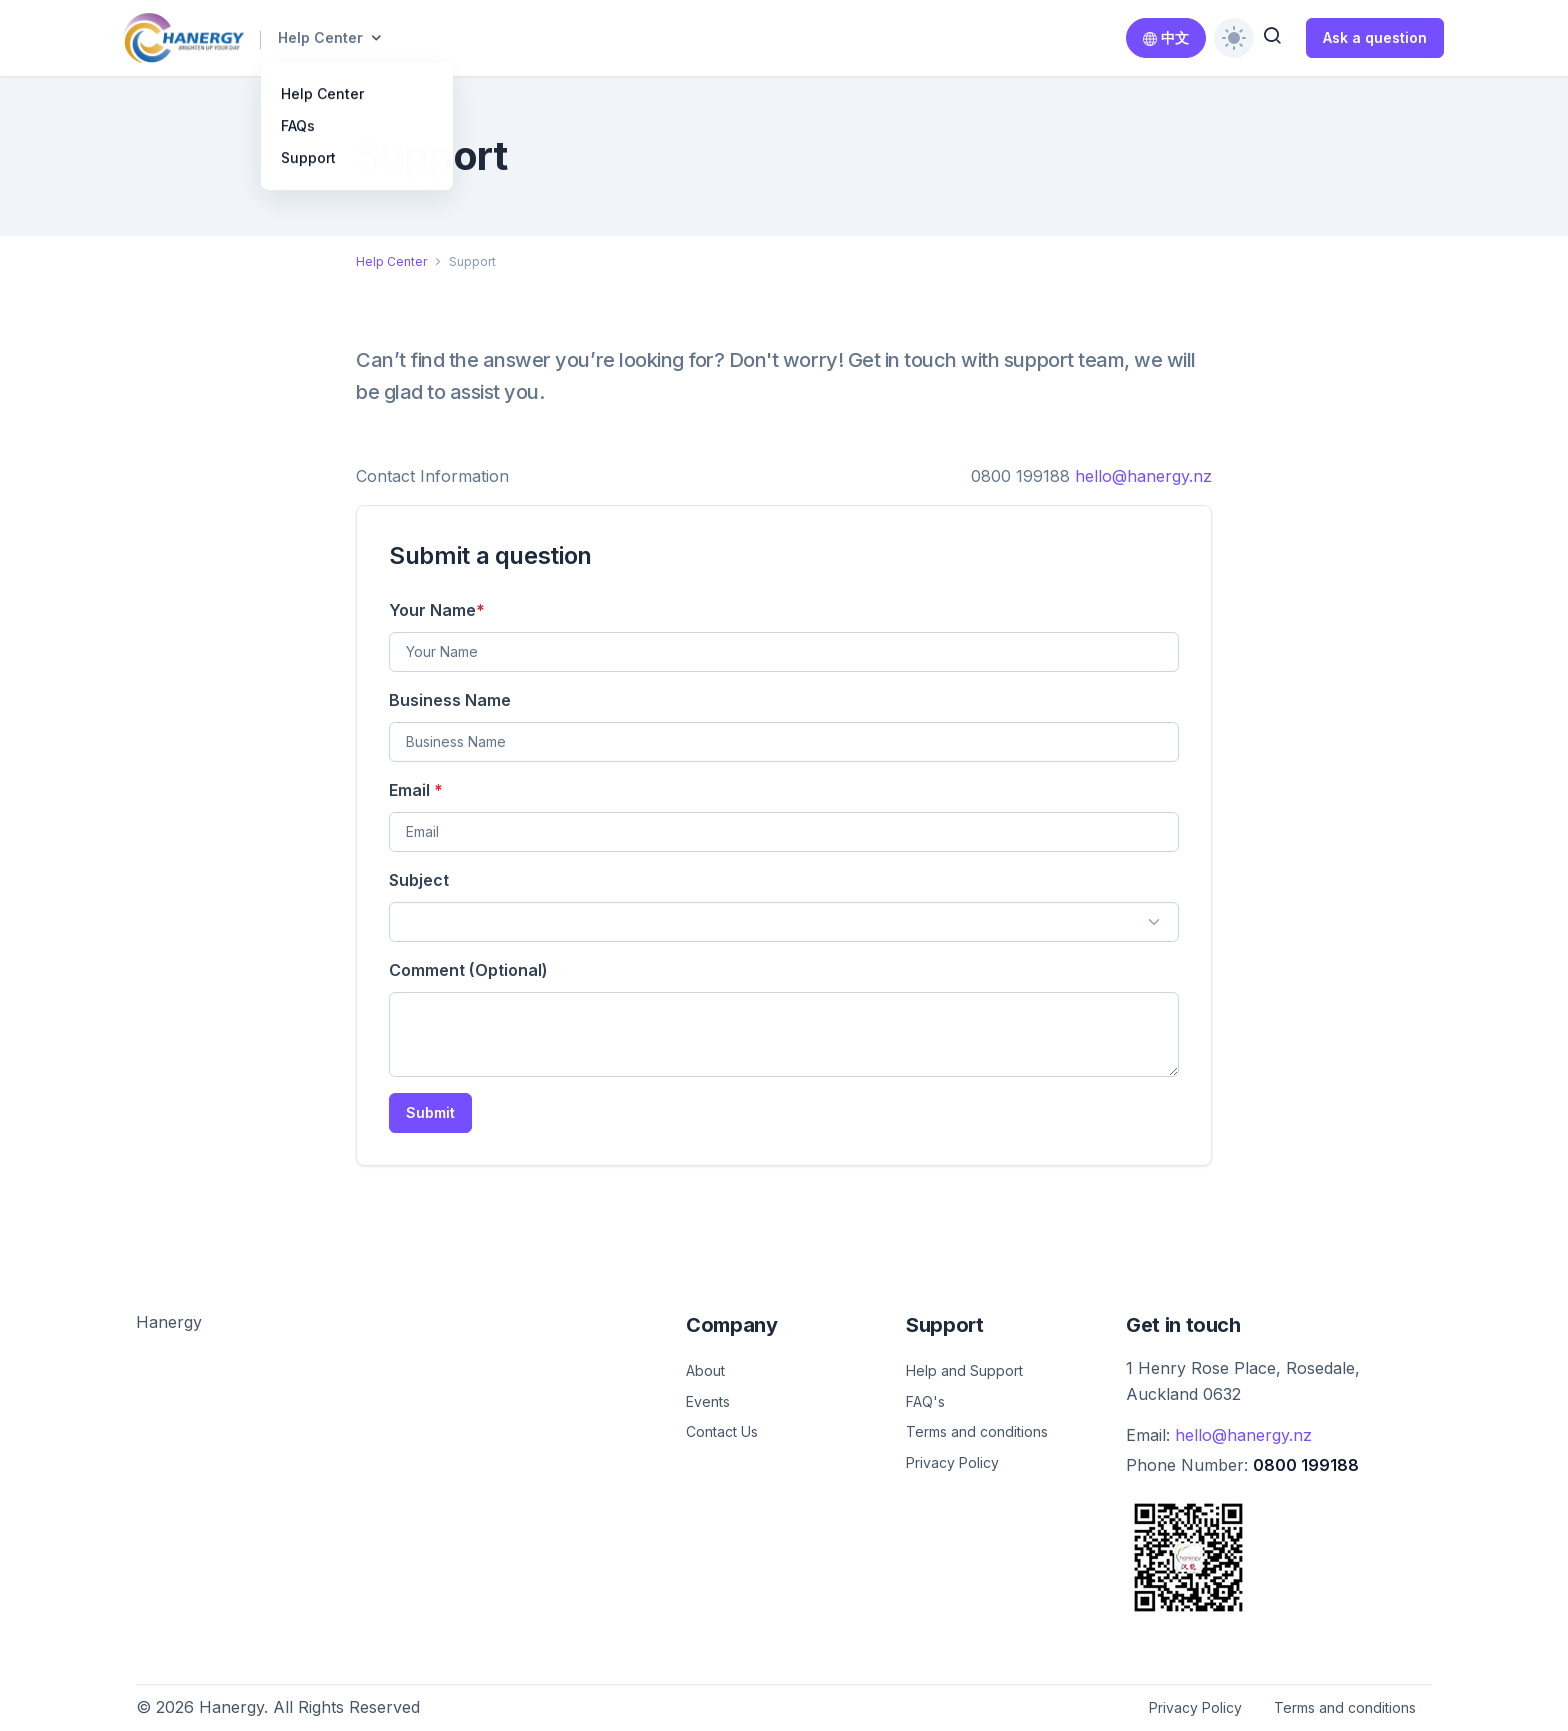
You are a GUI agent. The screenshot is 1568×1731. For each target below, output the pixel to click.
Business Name (450, 700)
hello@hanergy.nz (1143, 476)
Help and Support (964, 1370)
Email (416, 790)
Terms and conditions (977, 1431)
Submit (430, 1112)
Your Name (437, 610)
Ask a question (1375, 37)
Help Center (320, 37)
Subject (419, 880)
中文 (1166, 37)
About (705, 1370)
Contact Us (722, 1431)
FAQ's (925, 1401)
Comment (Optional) (468, 970)
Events (708, 1401)
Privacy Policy (952, 1462)
